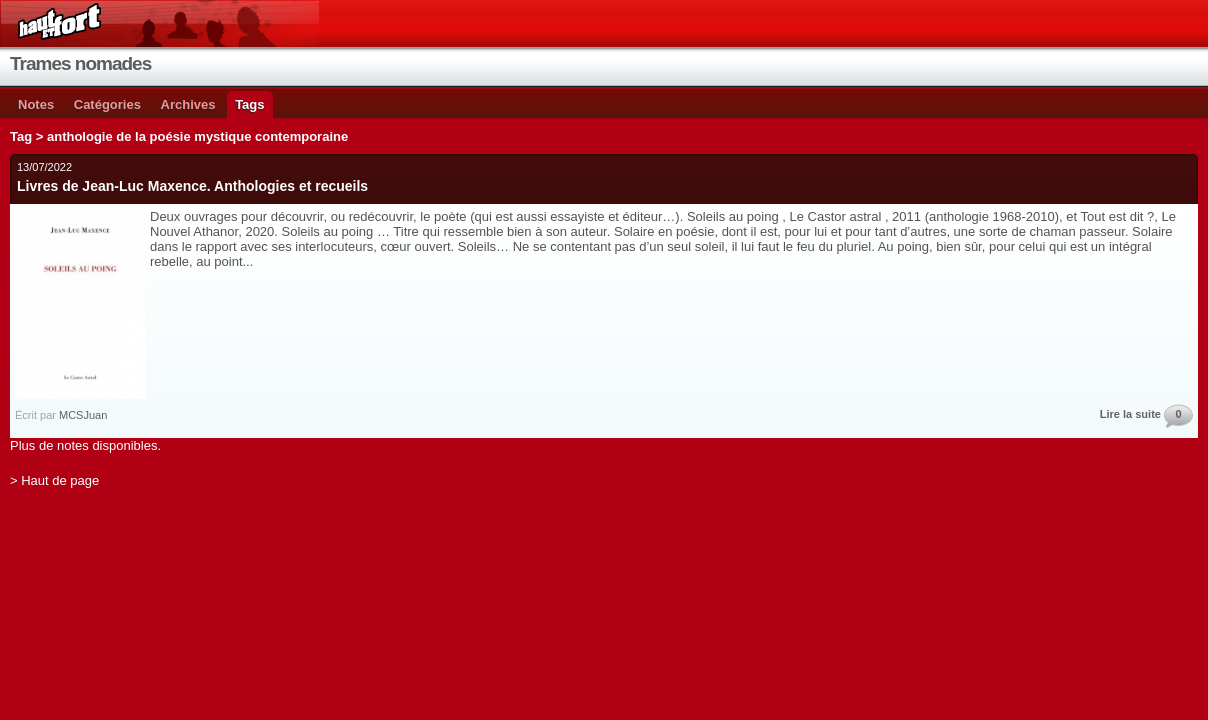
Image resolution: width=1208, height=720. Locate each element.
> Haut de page (54, 480)
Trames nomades (80, 63)
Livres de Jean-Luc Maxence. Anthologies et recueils (192, 186)
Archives (188, 104)
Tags (249, 104)
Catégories (107, 104)
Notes (36, 104)
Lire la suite (1130, 414)
